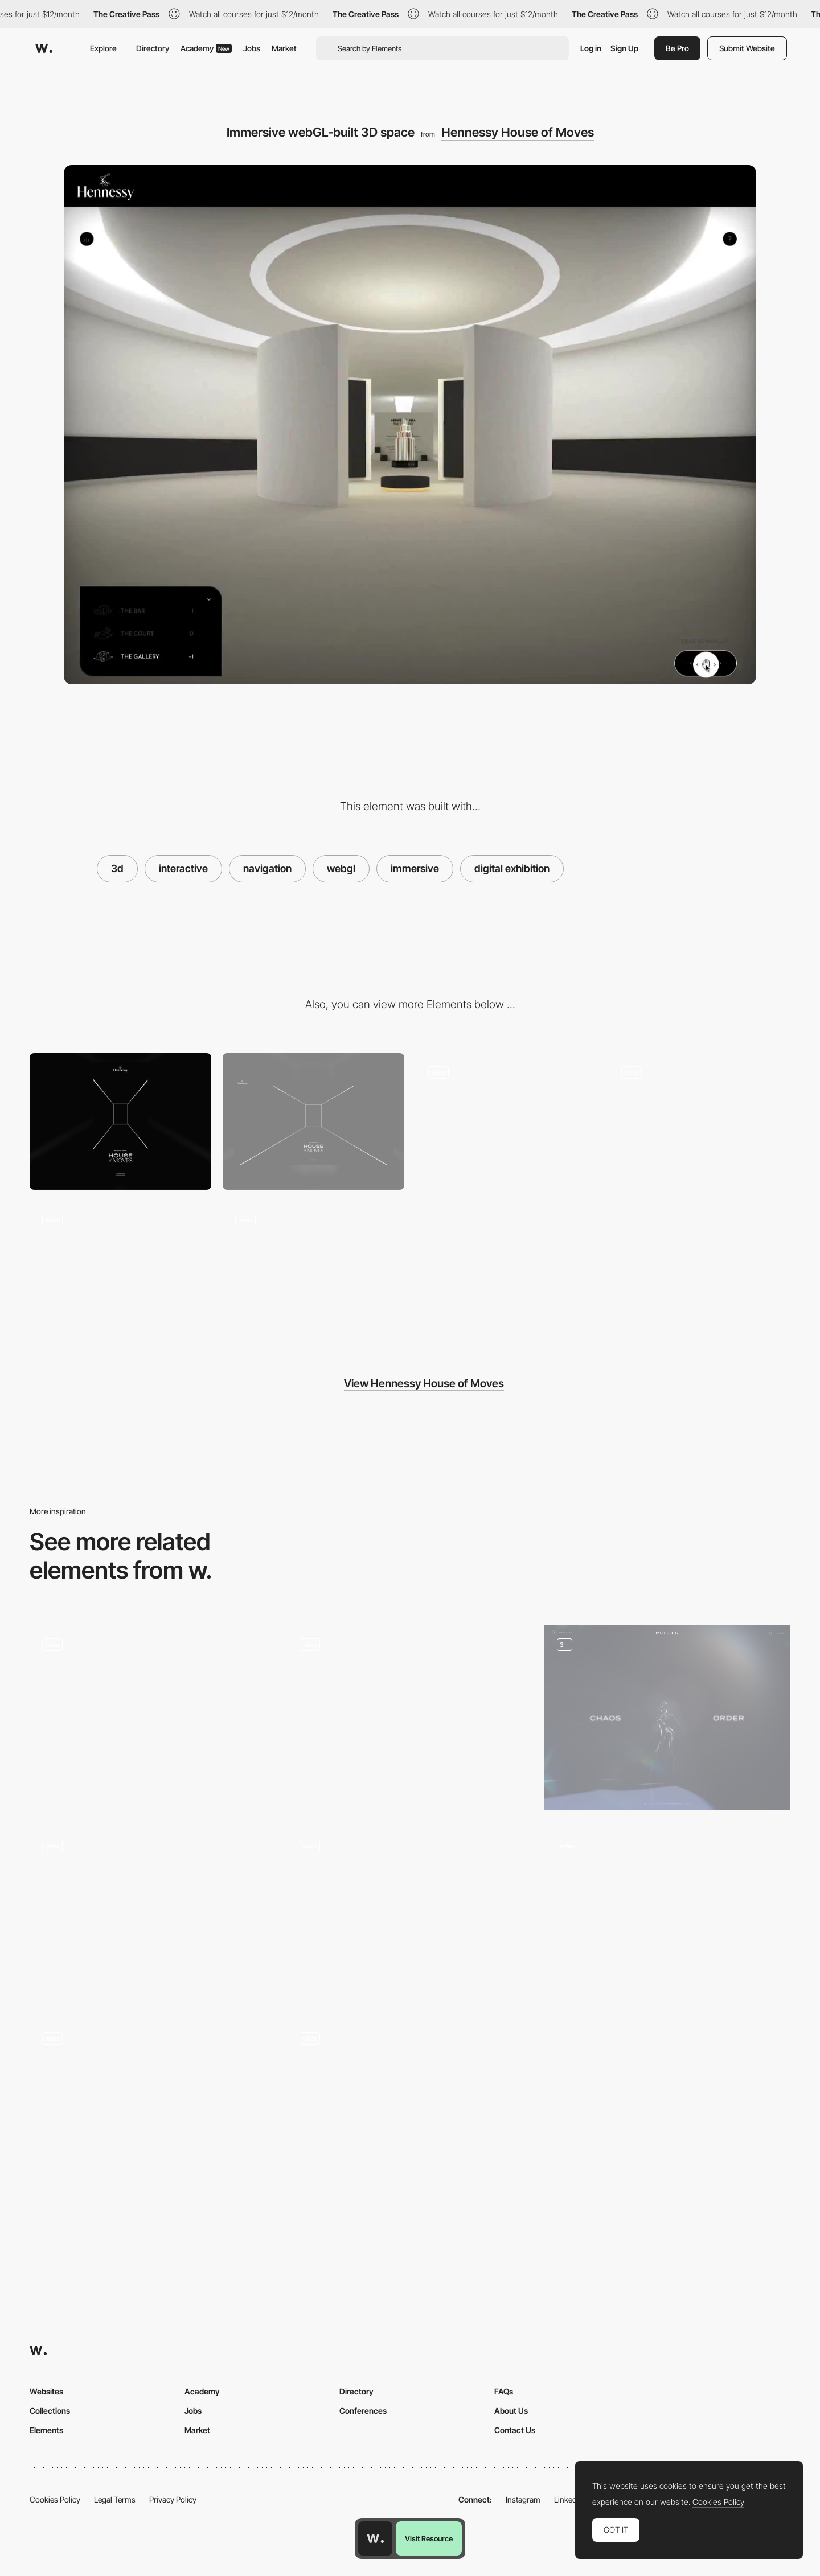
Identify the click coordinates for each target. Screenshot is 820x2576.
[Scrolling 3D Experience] (153, 1910)
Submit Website (747, 48)
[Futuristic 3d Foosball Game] (410, 2108)
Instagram (523, 2499)
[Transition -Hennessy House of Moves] (506, 1120)
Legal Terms (115, 2499)
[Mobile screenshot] (120, 1121)
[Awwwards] (43, 48)
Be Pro (677, 48)
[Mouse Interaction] (699, 1120)
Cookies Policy (55, 2499)
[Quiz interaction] (667, 1717)
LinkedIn (568, 2499)
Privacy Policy (172, 2499)
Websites (46, 2391)
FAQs (503, 2391)
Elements (46, 2430)
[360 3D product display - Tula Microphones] (667, 1915)
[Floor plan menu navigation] (120, 1269)
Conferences (363, 2410)
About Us (511, 2410)
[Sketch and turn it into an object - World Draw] (153, 2108)
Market (284, 48)
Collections (50, 2410)
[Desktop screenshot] (313, 1121)
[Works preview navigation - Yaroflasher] (410, 1713)
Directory (152, 48)
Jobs (251, 48)
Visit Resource (429, 2538)
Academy (206, 48)
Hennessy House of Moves (517, 132)
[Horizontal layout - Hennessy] (313, 1269)
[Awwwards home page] (375, 2538)
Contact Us (514, 2430)
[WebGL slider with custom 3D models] (153, 1717)
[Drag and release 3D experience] (410, 1915)
